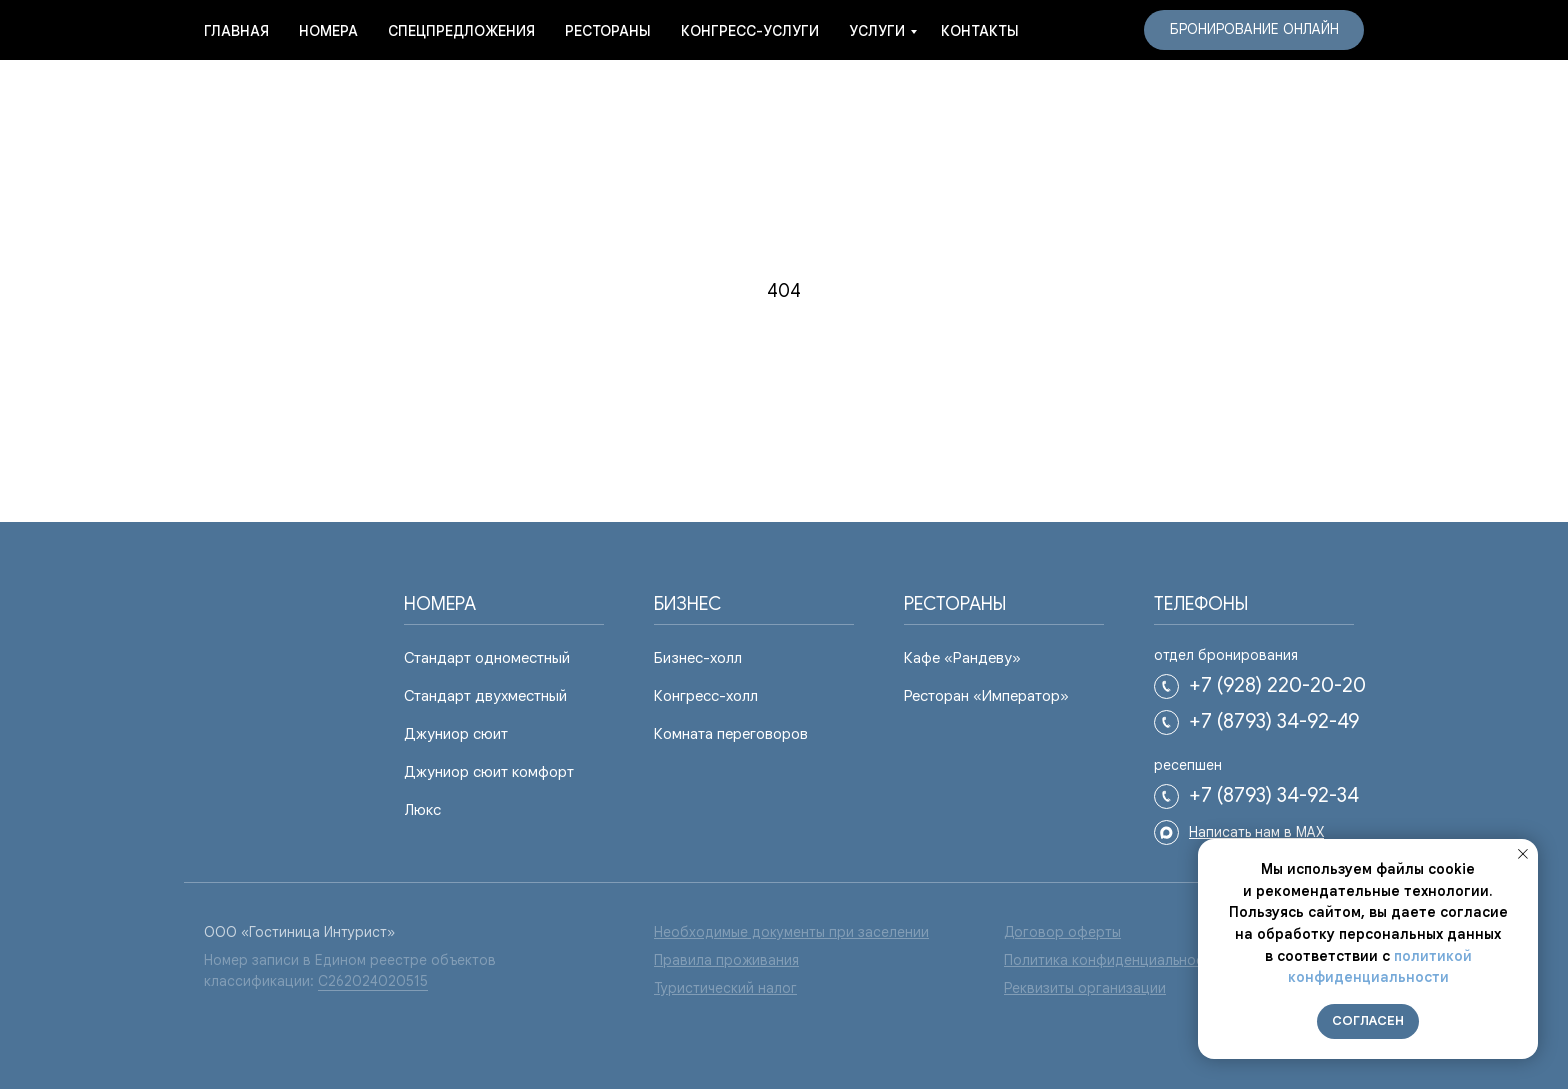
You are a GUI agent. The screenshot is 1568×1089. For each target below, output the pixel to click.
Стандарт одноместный (487, 658)
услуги (877, 31)
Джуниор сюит (456, 734)
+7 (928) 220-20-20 (1277, 685)
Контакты (980, 31)
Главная (236, 31)
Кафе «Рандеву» (962, 658)
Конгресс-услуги (750, 31)
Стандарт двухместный (485, 696)
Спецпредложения (461, 31)
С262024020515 (373, 981)
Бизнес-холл (698, 658)
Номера (328, 31)
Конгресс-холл (706, 696)
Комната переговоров (731, 734)
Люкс (422, 810)
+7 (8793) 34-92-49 (1274, 721)
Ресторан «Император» (986, 696)
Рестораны (608, 31)
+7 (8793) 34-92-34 (1274, 795)
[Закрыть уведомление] (1523, 854)
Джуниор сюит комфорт (489, 772)
